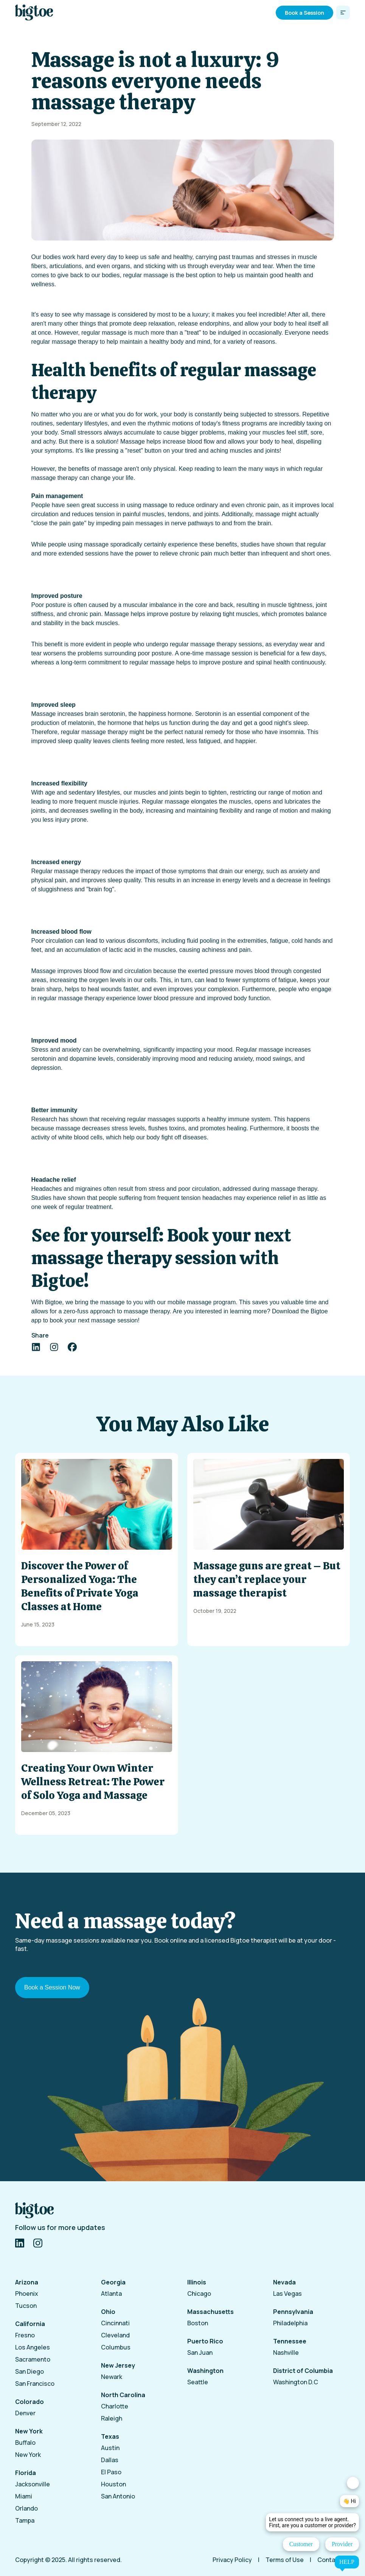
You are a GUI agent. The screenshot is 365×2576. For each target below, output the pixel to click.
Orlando (26, 2508)
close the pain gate (58, 523)
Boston (197, 2323)
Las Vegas (287, 2293)
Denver (25, 2413)
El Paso (111, 2472)
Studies (41, 1198)
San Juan (200, 2352)
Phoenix (26, 2293)
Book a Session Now (52, 1987)
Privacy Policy (232, 2560)
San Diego (29, 2371)
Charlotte (114, 2406)
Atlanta (111, 2293)
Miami (23, 2496)
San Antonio (118, 2496)
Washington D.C (295, 2382)
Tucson (26, 2305)
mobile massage (190, 1302)
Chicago (199, 2293)
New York (28, 2454)
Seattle (197, 2382)
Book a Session (304, 12)
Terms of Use (285, 2560)
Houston (113, 2484)
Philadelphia (290, 2323)
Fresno (25, 2335)
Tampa (24, 2520)
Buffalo (25, 2442)
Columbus (115, 2347)
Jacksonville (32, 2484)
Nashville (286, 2352)
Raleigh (111, 2418)
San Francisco (34, 2383)
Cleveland (115, 2335)
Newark (111, 2377)
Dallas (109, 2460)
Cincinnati (115, 2323)
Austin (110, 2448)
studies (250, 544)
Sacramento (32, 2359)
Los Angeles (32, 2347)
